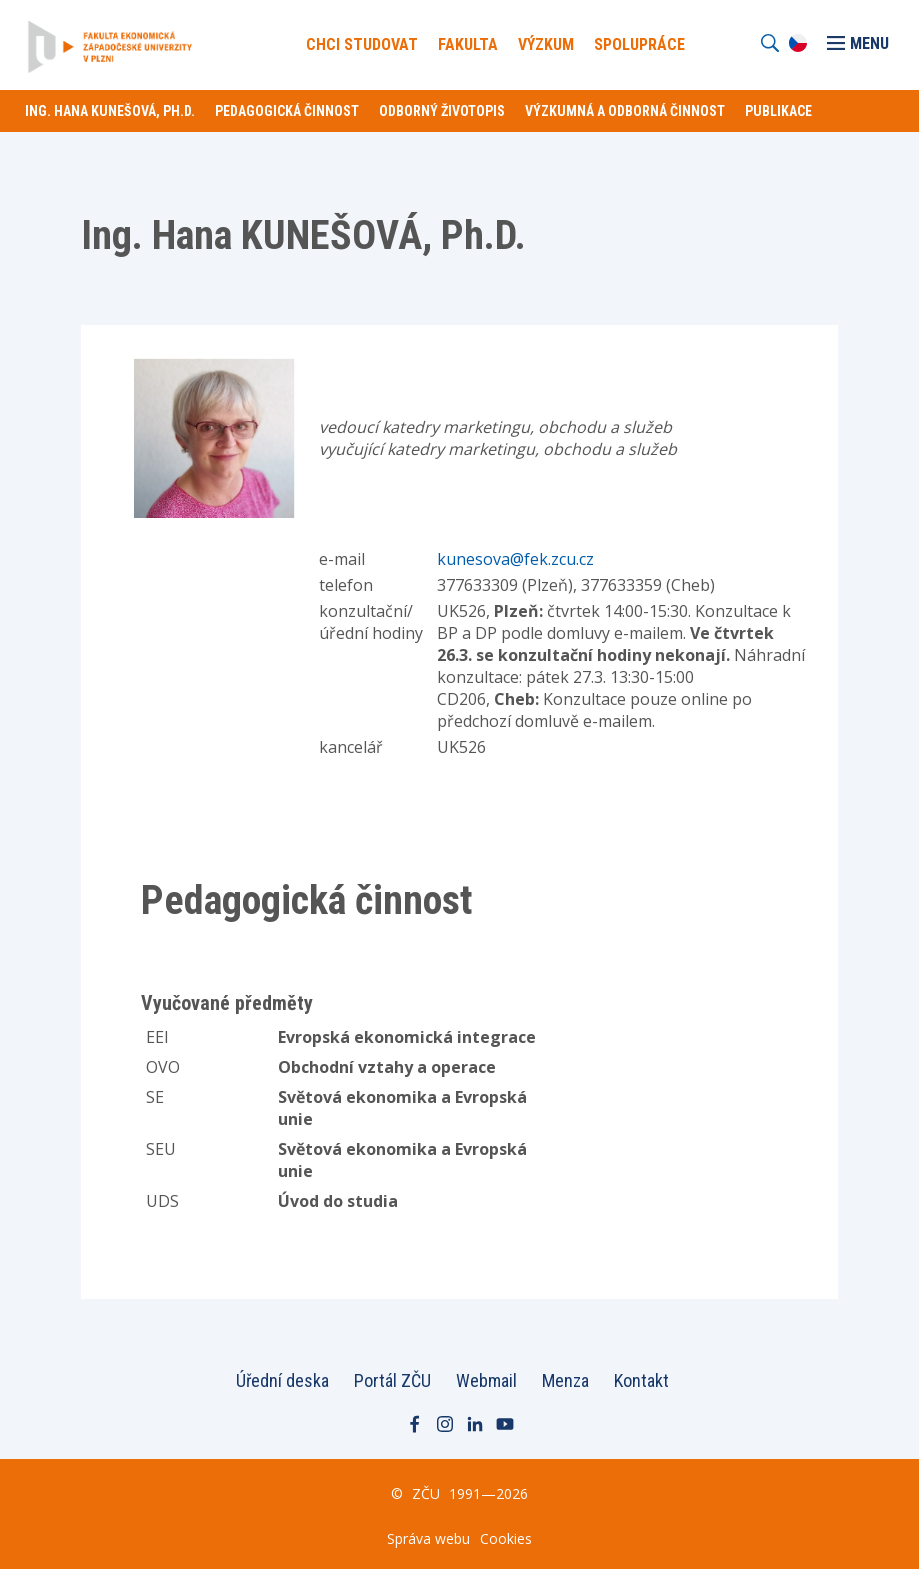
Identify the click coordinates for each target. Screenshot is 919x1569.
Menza (565, 1380)
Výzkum (546, 44)
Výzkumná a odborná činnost (625, 111)
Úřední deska (282, 1380)
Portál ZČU (392, 1380)
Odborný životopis (442, 111)
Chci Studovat (362, 44)
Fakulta (468, 44)
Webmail (486, 1380)
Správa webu (428, 1538)
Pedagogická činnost (287, 111)
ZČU (426, 1493)
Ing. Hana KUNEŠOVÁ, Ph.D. (110, 111)
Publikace (778, 111)
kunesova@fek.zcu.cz (515, 559)
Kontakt (641, 1380)
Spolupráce (639, 44)
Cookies (506, 1538)
